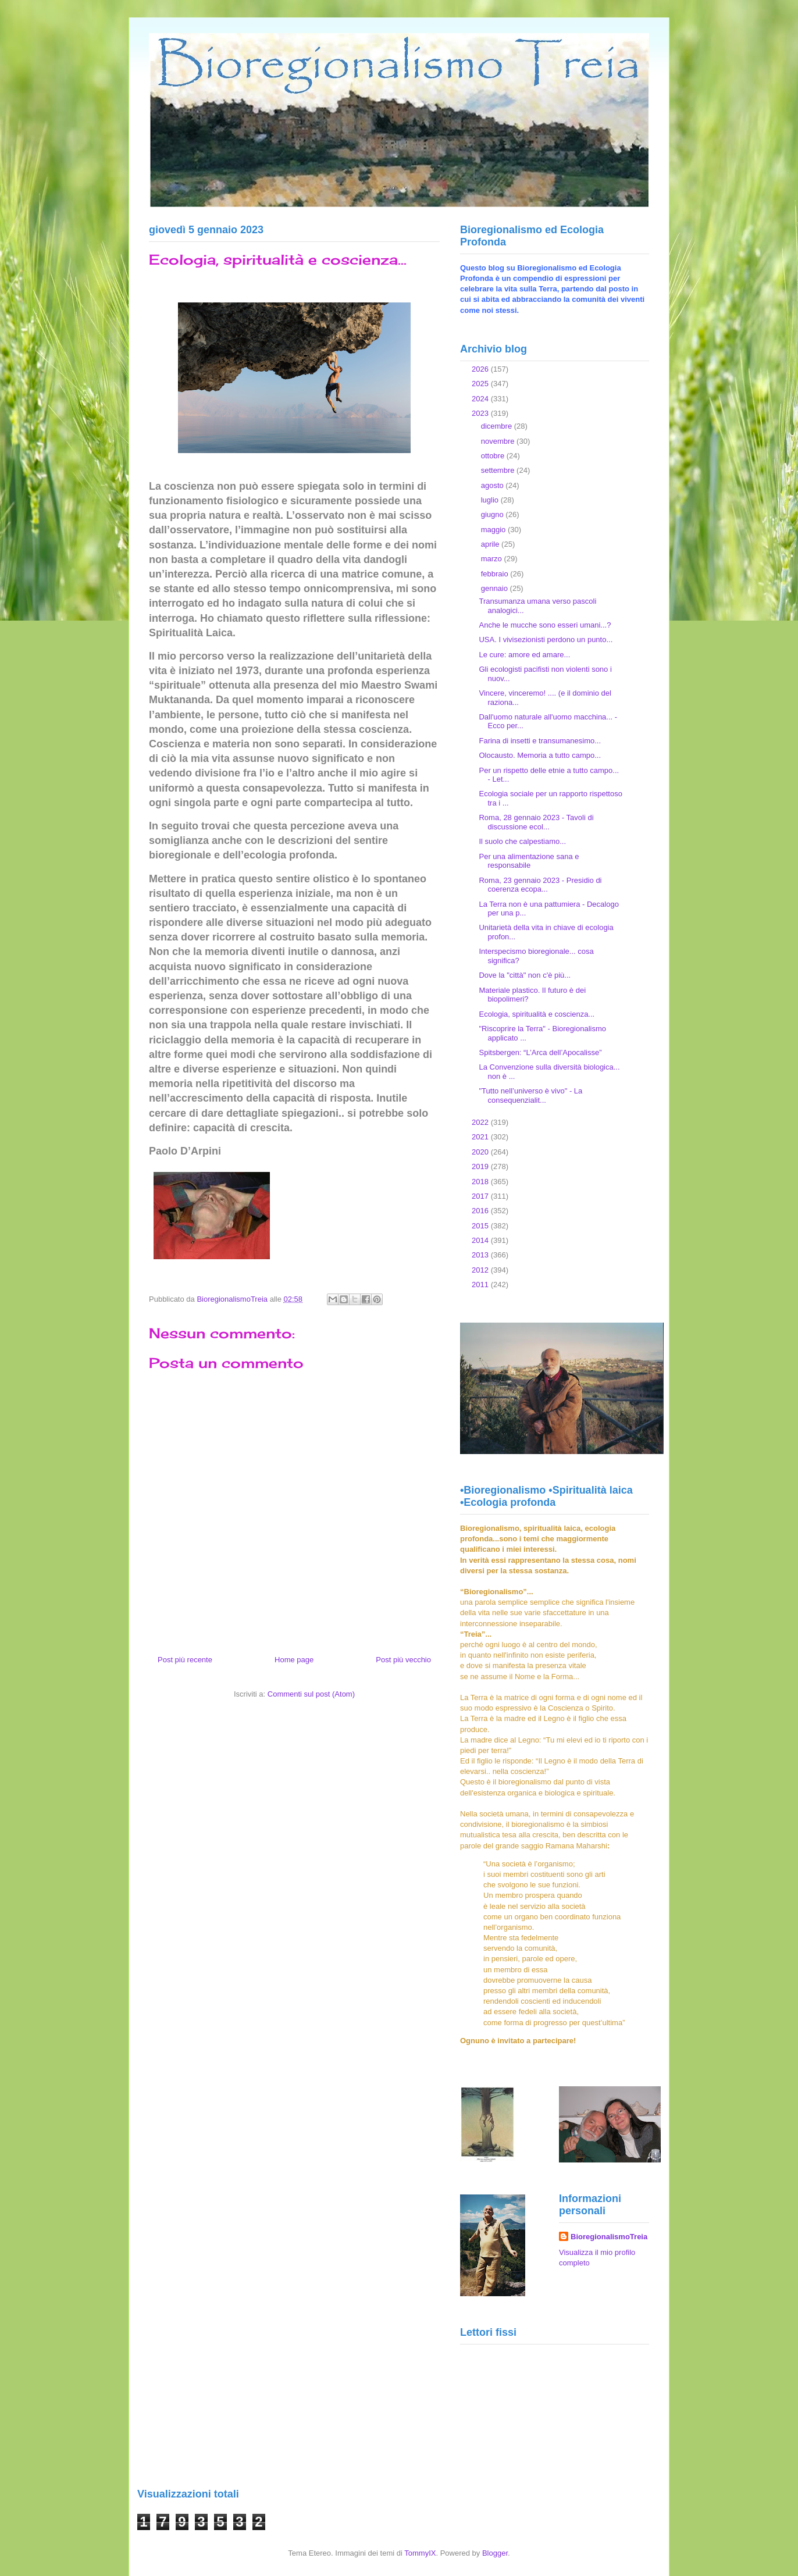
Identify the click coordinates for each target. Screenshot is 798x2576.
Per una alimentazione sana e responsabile (529, 861)
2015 (481, 1225)
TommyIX (420, 2553)
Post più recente (185, 1659)
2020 (481, 1152)
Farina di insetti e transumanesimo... (540, 740)
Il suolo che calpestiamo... (522, 841)
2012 (481, 1270)
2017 (481, 1196)
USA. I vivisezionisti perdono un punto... (545, 639)
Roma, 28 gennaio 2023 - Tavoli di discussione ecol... (536, 822)
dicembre (497, 426)
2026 (481, 369)
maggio (494, 529)
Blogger (495, 2553)
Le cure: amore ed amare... (524, 654)
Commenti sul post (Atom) (311, 1694)
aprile (491, 544)
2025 (481, 383)
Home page (294, 1659)
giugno (493, 514)
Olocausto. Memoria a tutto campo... (540, 755)
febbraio (496, 573)
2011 (481, 1284)
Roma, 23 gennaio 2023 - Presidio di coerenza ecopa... (540, 885)
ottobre (494, 455)
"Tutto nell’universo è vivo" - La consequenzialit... (530, 1095)
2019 (481, 1166)
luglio (491, 500)
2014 (481, 1240)
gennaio (495, 588)
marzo (492, 558)
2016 (481, 1210)
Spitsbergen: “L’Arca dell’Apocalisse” (540, 1052)
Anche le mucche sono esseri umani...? (545, 625)
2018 (481, 1181)
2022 (481, 1122)
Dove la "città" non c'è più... (525, 975)
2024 (481, 398)
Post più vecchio (403, 1659)
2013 (481, 1254)
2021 (481, 1136)
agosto (493, 485)
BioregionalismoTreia (609, 2236)
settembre (498, 470)
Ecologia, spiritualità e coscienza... (536, 1014)
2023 (481, 413)
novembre (498, 441)
